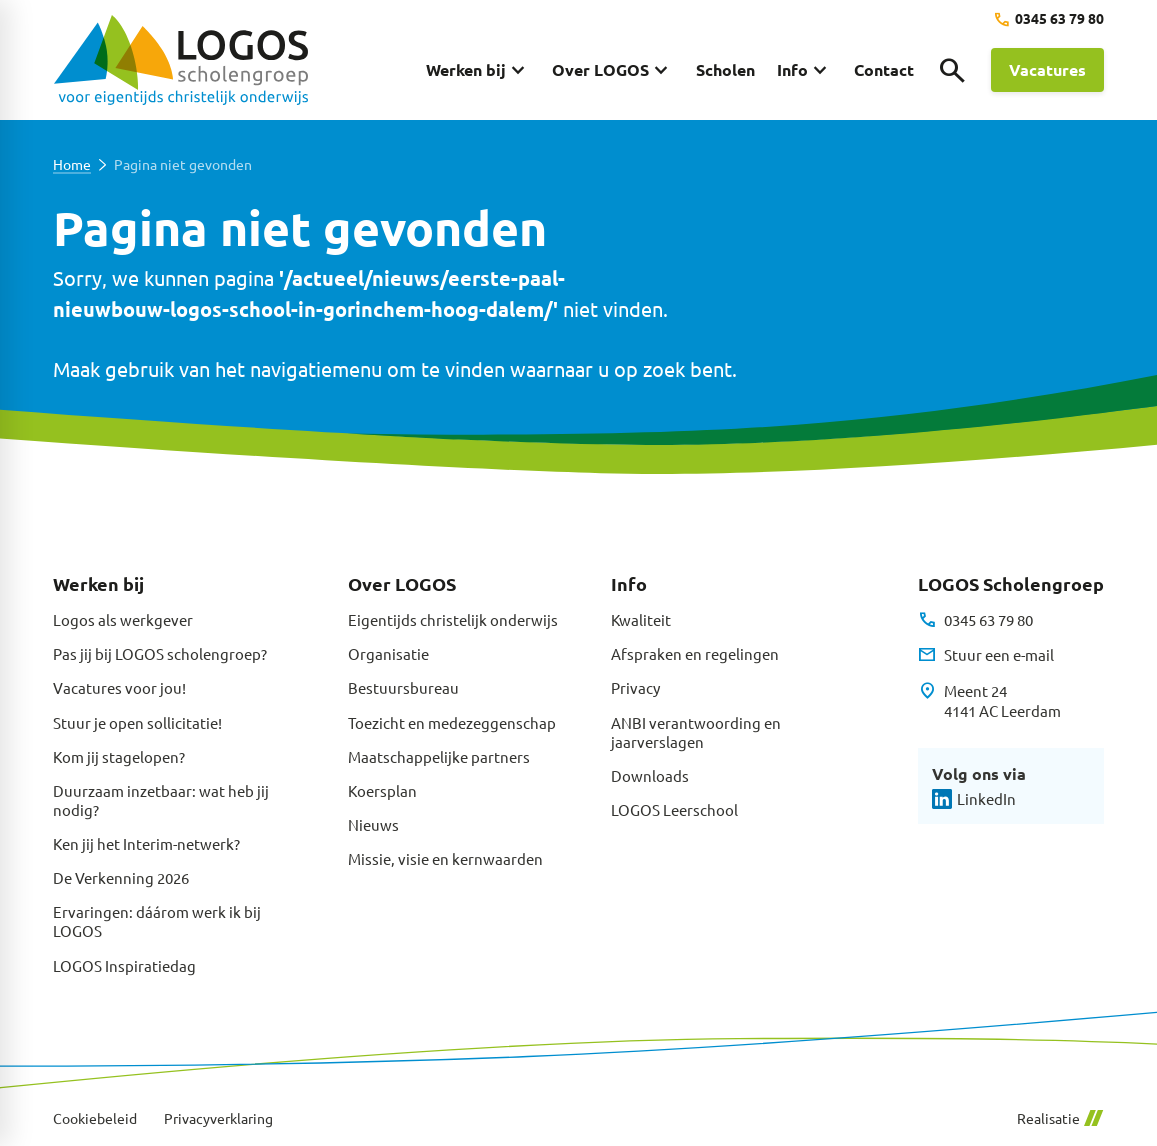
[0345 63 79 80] (1048, 19)
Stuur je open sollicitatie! (137, 722)
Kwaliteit (641, 619)
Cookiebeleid (95, 1118)
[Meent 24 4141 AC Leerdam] (989, 701)
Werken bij (98, 583)
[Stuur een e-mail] (986, 655)
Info (629, 583)
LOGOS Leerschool (674, 809)
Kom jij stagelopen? (119, 756)
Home (72, 164)
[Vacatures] (1047, 70)
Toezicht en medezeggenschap (452, 722)
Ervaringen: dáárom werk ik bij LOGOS (157, 921)
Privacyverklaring (218, 1118)
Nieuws (373, 824)
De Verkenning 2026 (121, 877)
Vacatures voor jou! (119, 687)
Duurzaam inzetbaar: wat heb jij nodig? (161, 800)
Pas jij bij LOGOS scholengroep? (160, 653)
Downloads (650, 775)
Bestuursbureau (403, 687)
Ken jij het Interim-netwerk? (146, 843)
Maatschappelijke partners (439, 756)
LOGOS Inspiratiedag (124, 965)
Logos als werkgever (123, 619)
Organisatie (388, 653)
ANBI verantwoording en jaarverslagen (696, 732)
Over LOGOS (402, 583)
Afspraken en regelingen (695, 653)
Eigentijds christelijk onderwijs (453, 619)
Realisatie (1060, 1118)
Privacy (635, 687)
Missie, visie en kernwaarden (445, 858)
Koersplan (382, 790)
